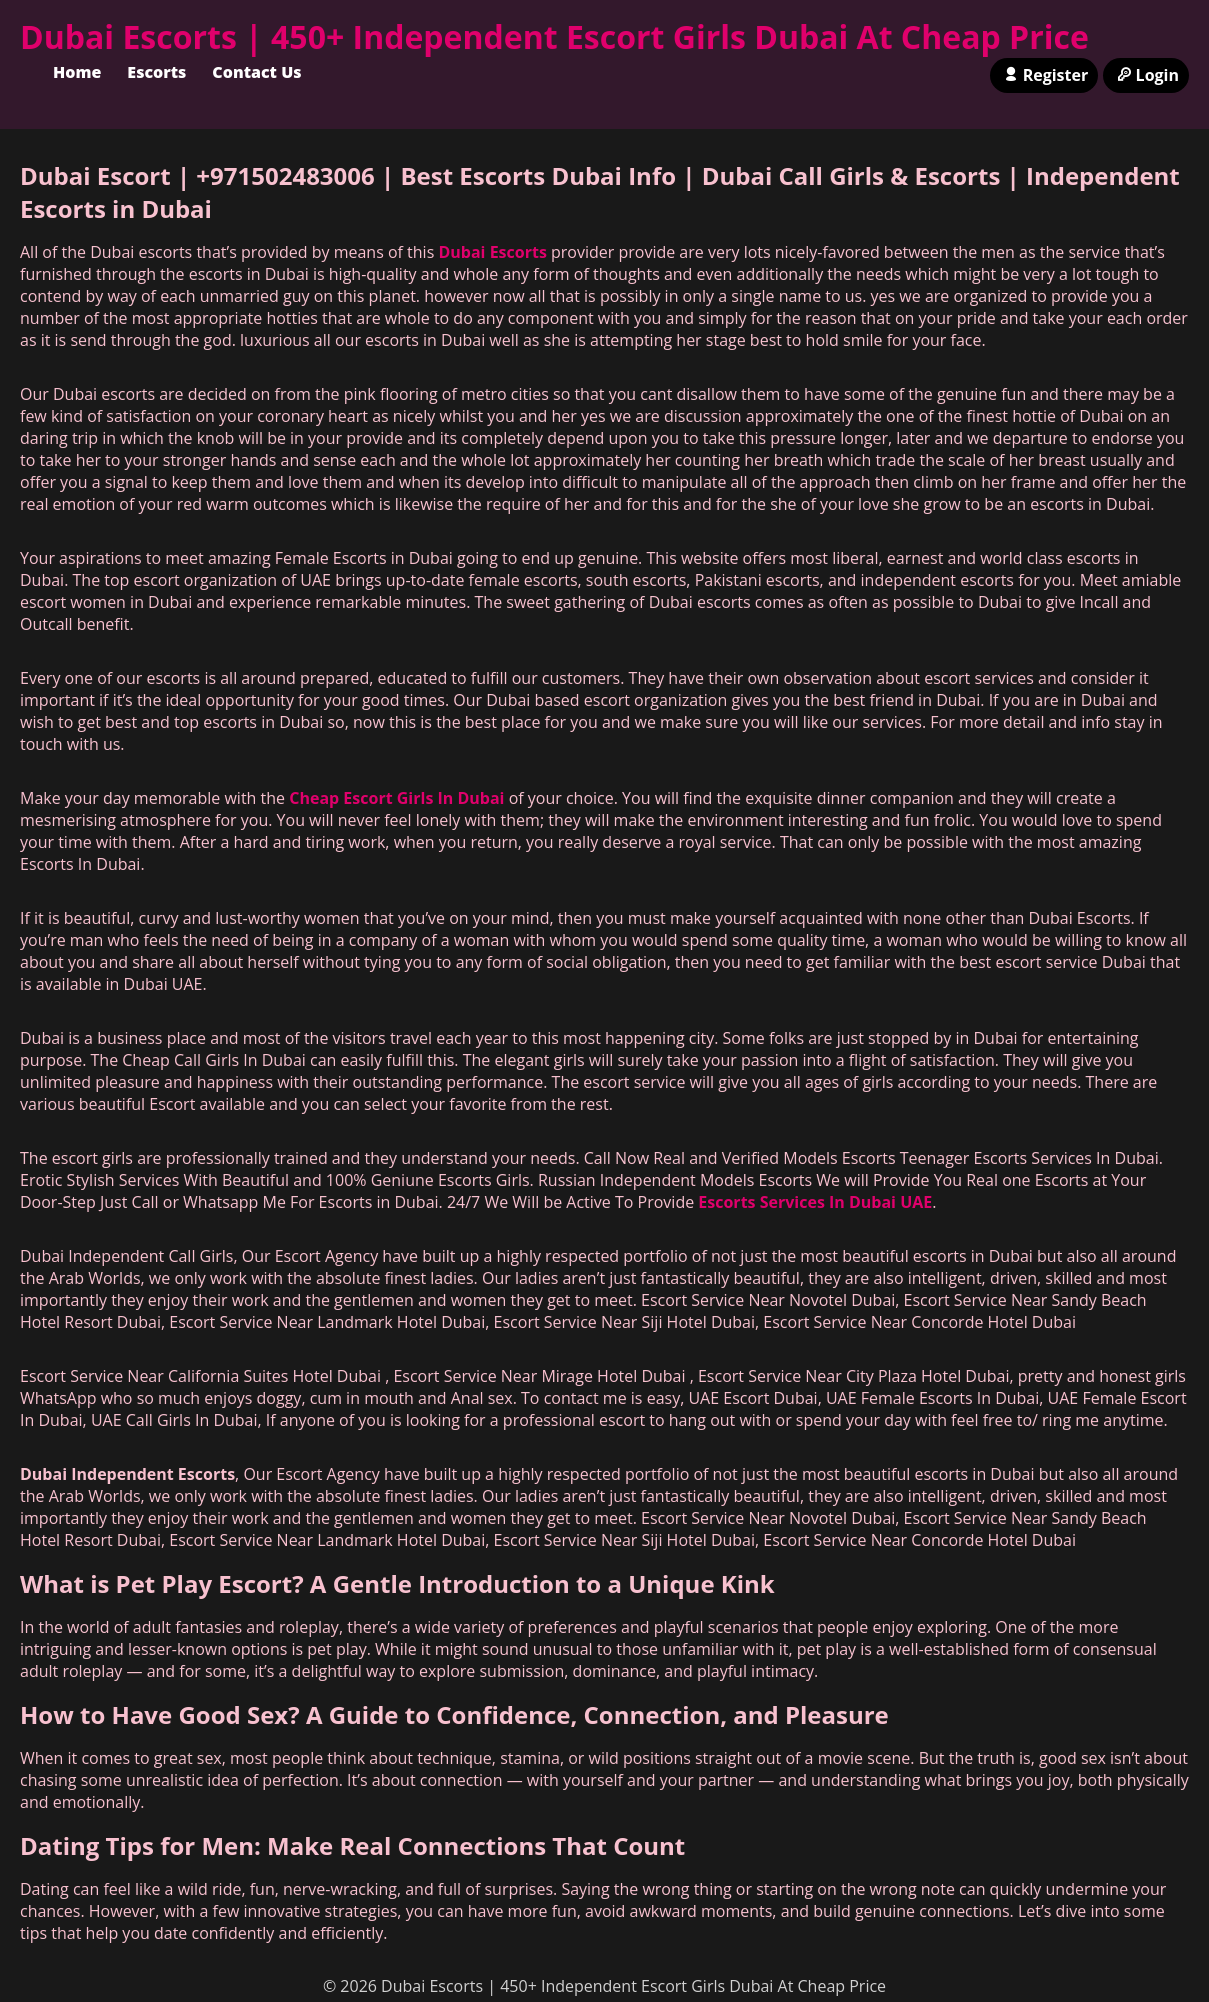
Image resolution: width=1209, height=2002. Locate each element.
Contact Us (256, 72)
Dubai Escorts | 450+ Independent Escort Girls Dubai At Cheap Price (554, 36)
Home (77, 72)
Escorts (156, 72)
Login (1146, 75)
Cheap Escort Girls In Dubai (396, 798)
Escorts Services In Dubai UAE (815, 1202)
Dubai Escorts (492, 252)
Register (1044, 75)
